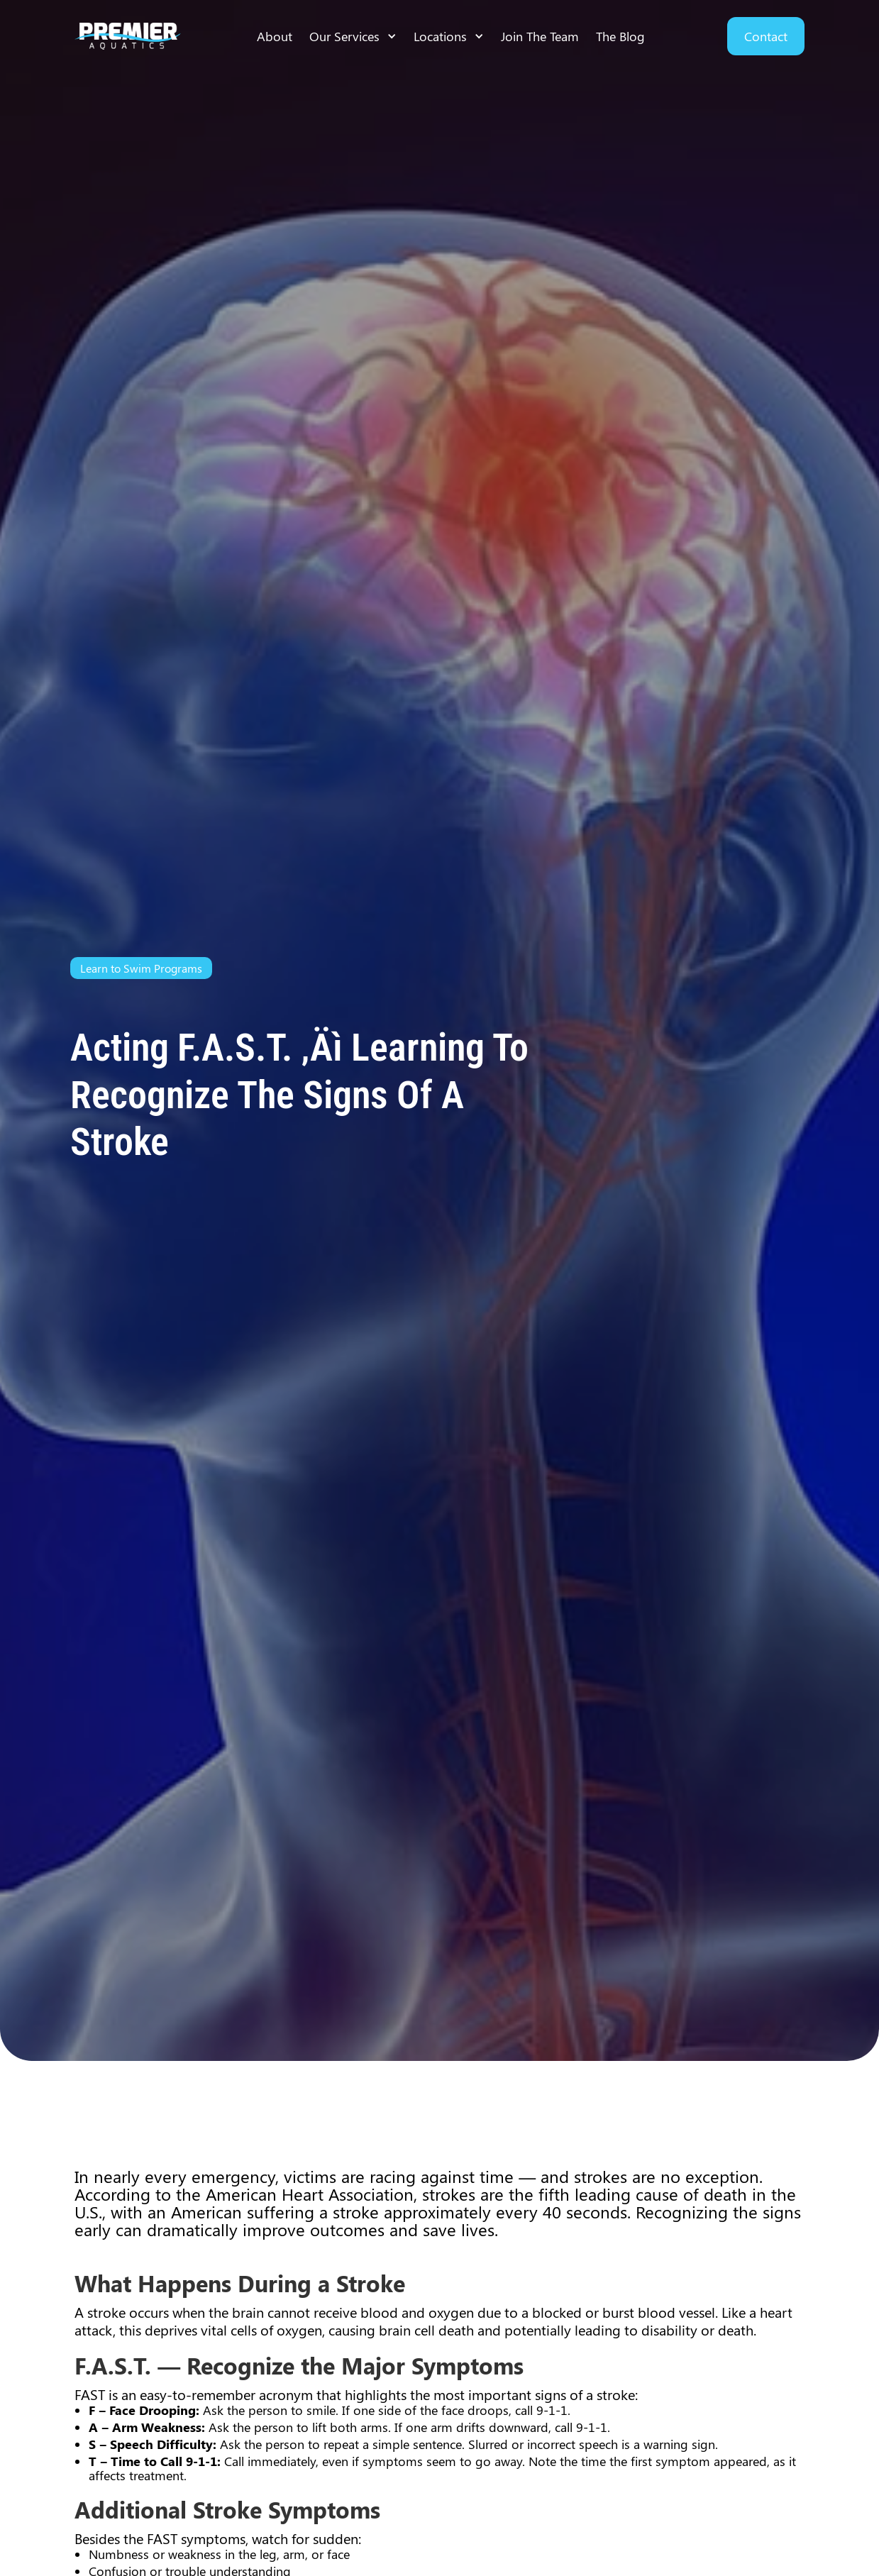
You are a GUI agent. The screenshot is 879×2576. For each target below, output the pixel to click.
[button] (353, 36)
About (274, 36)
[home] (127, 36)
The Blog (620, 36)
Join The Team (540, 36)
